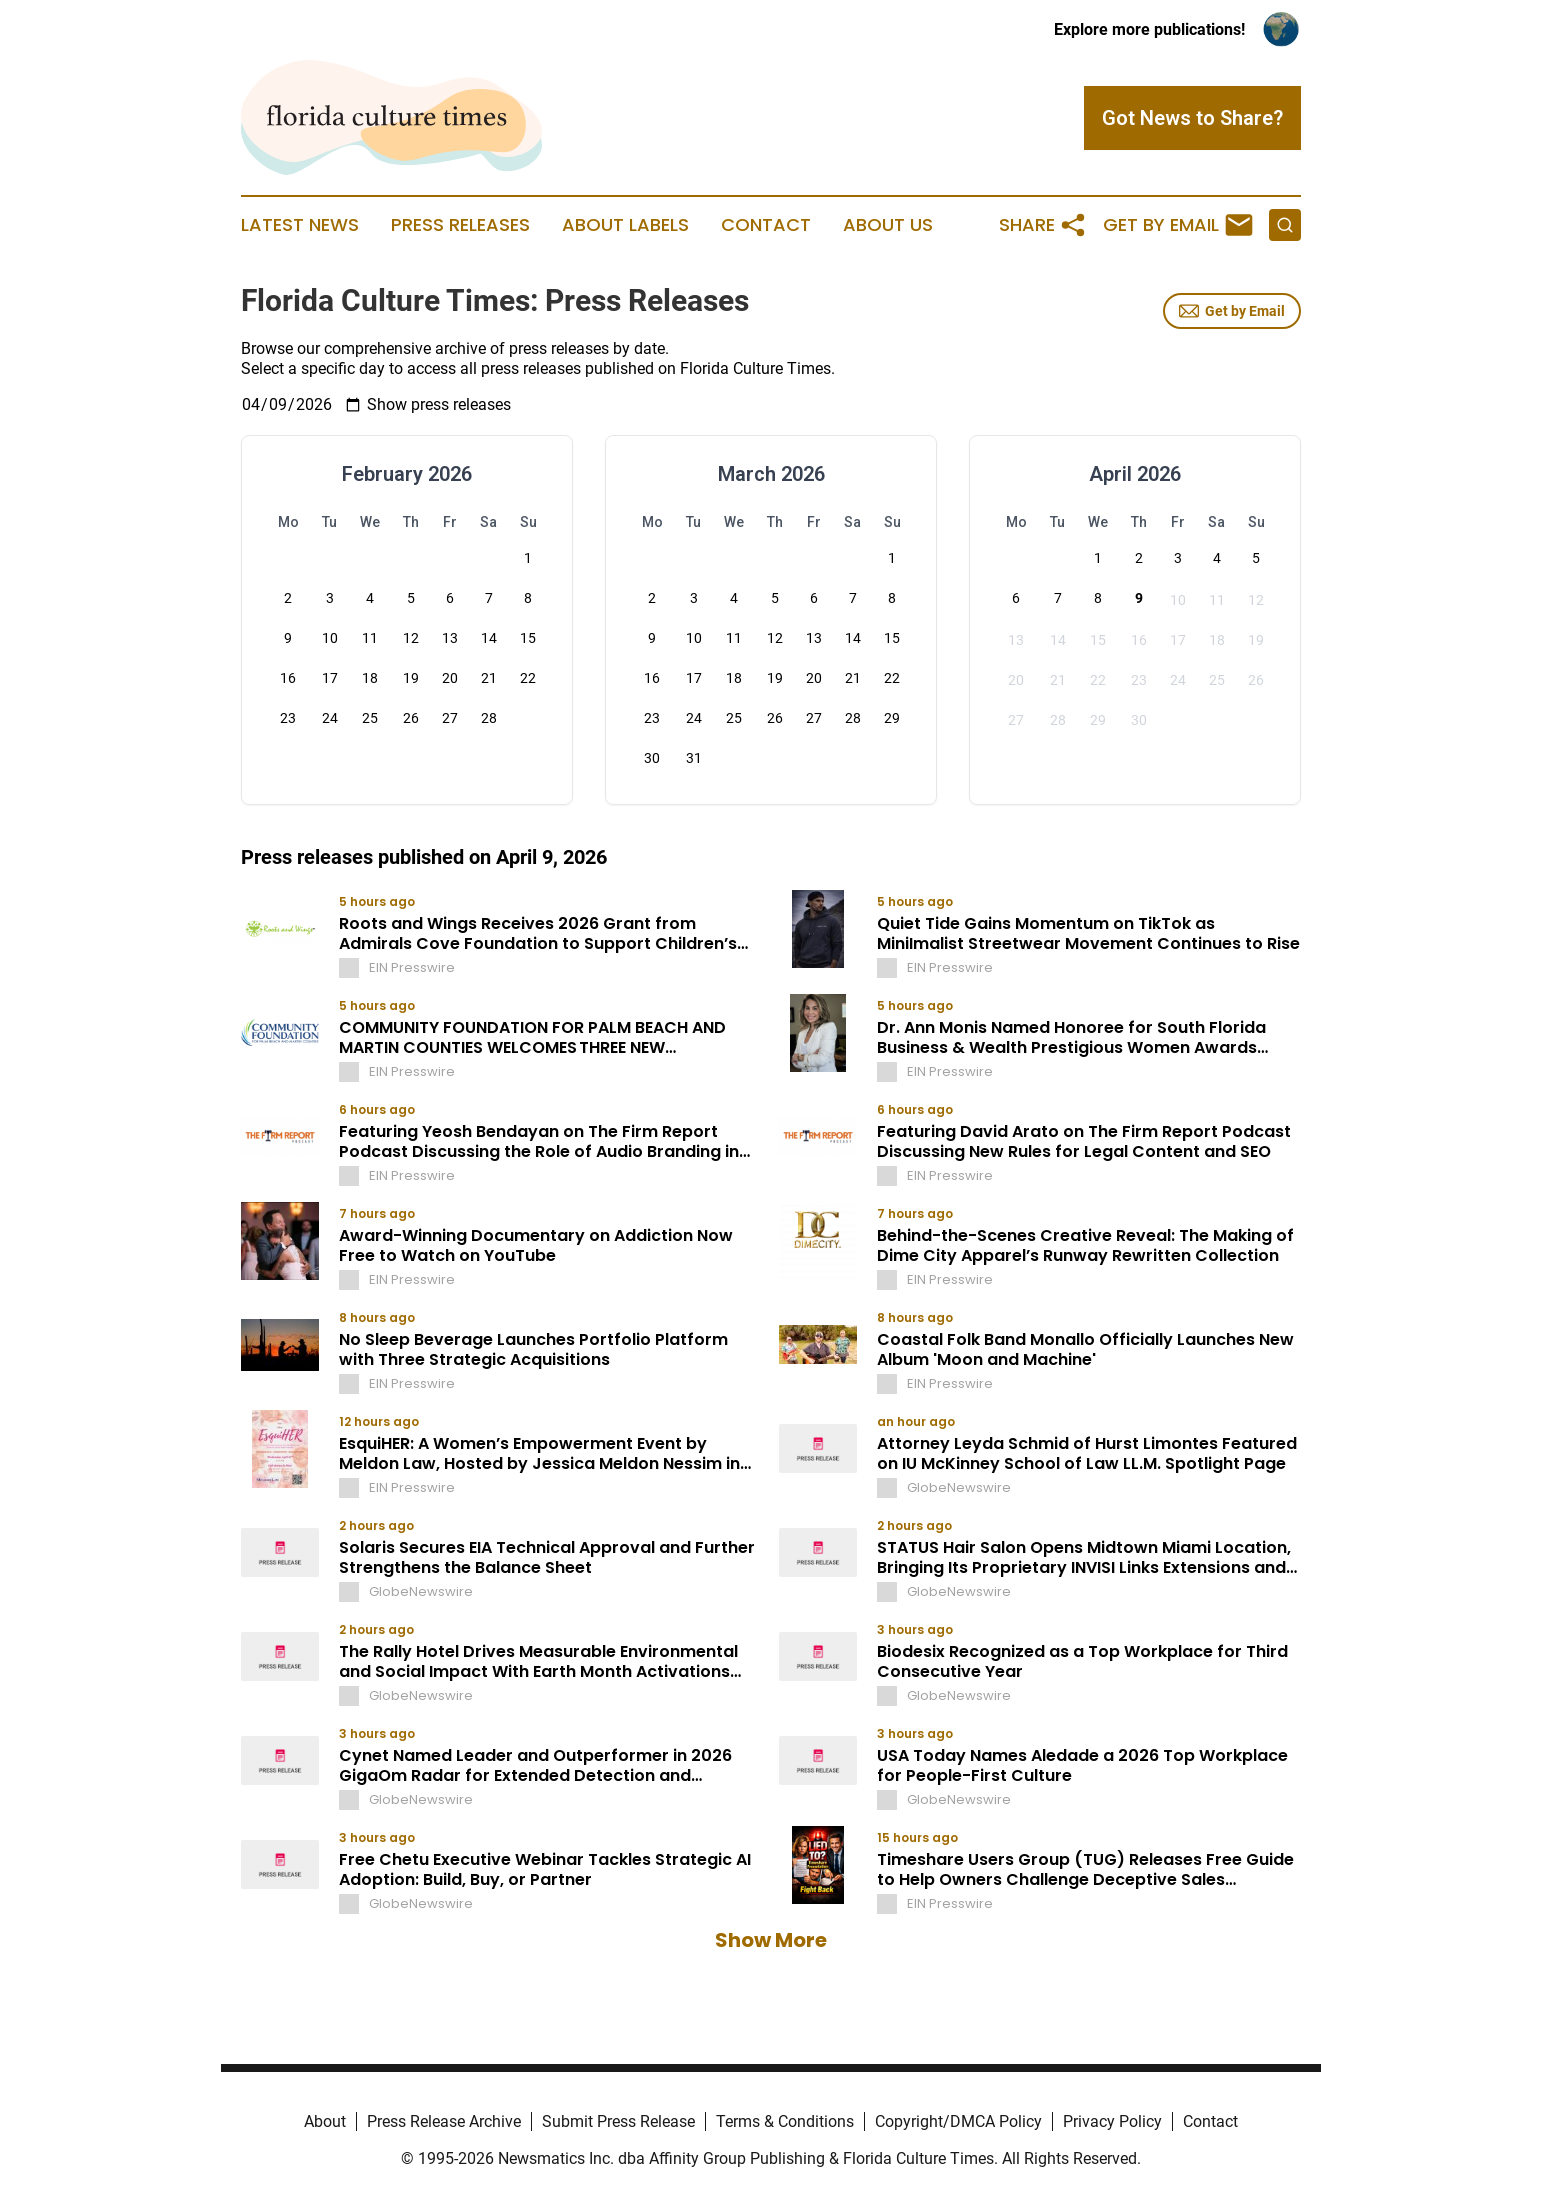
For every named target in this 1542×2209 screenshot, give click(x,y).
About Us (888, 225)
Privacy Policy (1112, 2121)
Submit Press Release (618, 2121)
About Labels (625, 225)
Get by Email (1232, 311)
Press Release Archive (444, 2121)
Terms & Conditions (785, 2121)
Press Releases (460, 225)
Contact (766, 225)
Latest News (300, 225)
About (325, 2121)
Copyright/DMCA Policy (958, 2121)
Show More (771, 1940)
